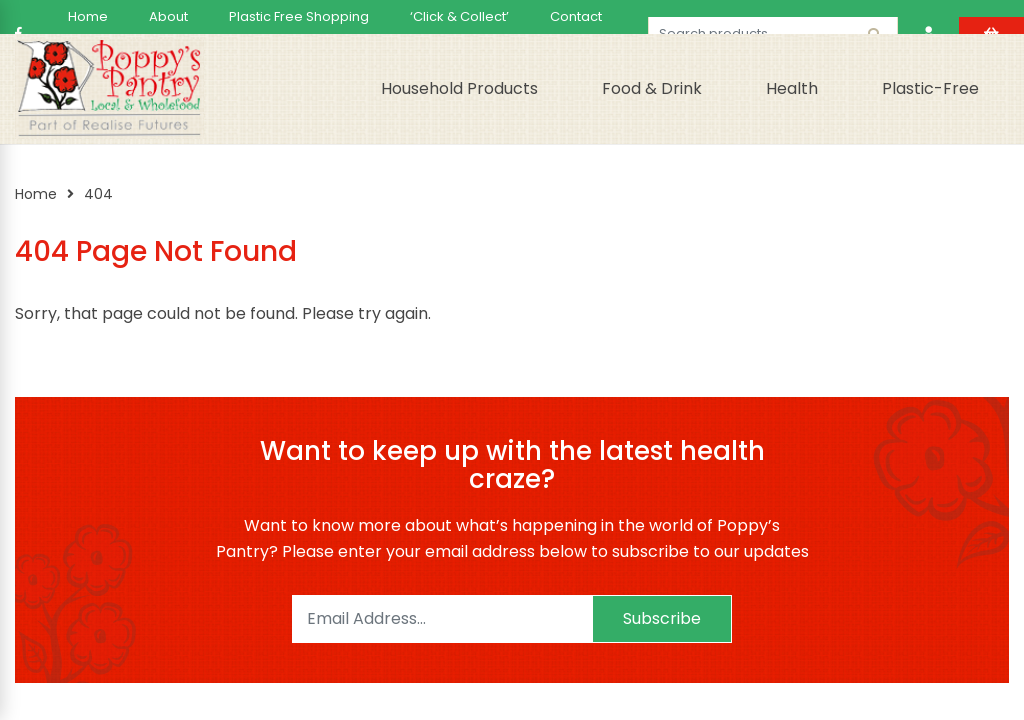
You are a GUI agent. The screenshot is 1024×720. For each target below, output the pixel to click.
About (168, 16)
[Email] (442, 619)
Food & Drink (652, 88)
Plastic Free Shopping (299, 16)
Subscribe (662, 618)
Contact (576, 16)
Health (792, 88)
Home (88, 16)
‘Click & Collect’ (459, 16)
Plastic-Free (930, 88)
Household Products (459, 88)
